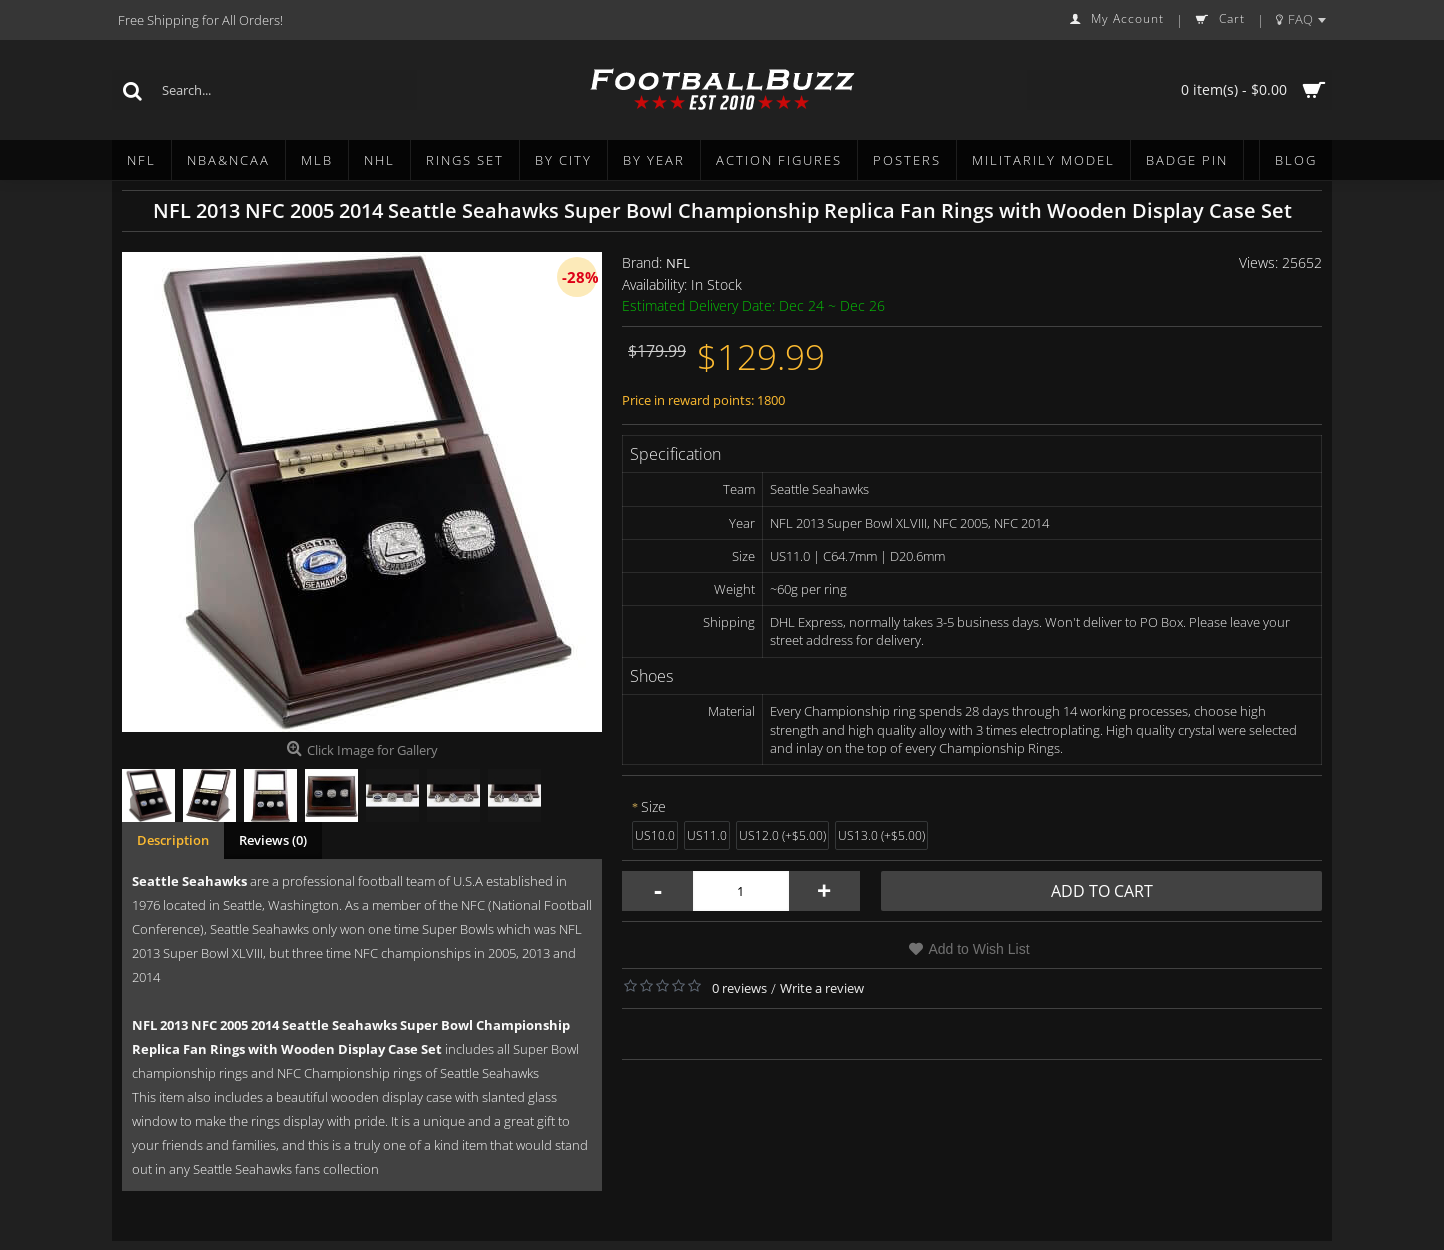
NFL (678, 263)
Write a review (822, 988)
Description (173, 840)
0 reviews (739, 988)
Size (653, 806)
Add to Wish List (978, 949)
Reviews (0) (273, 840)
